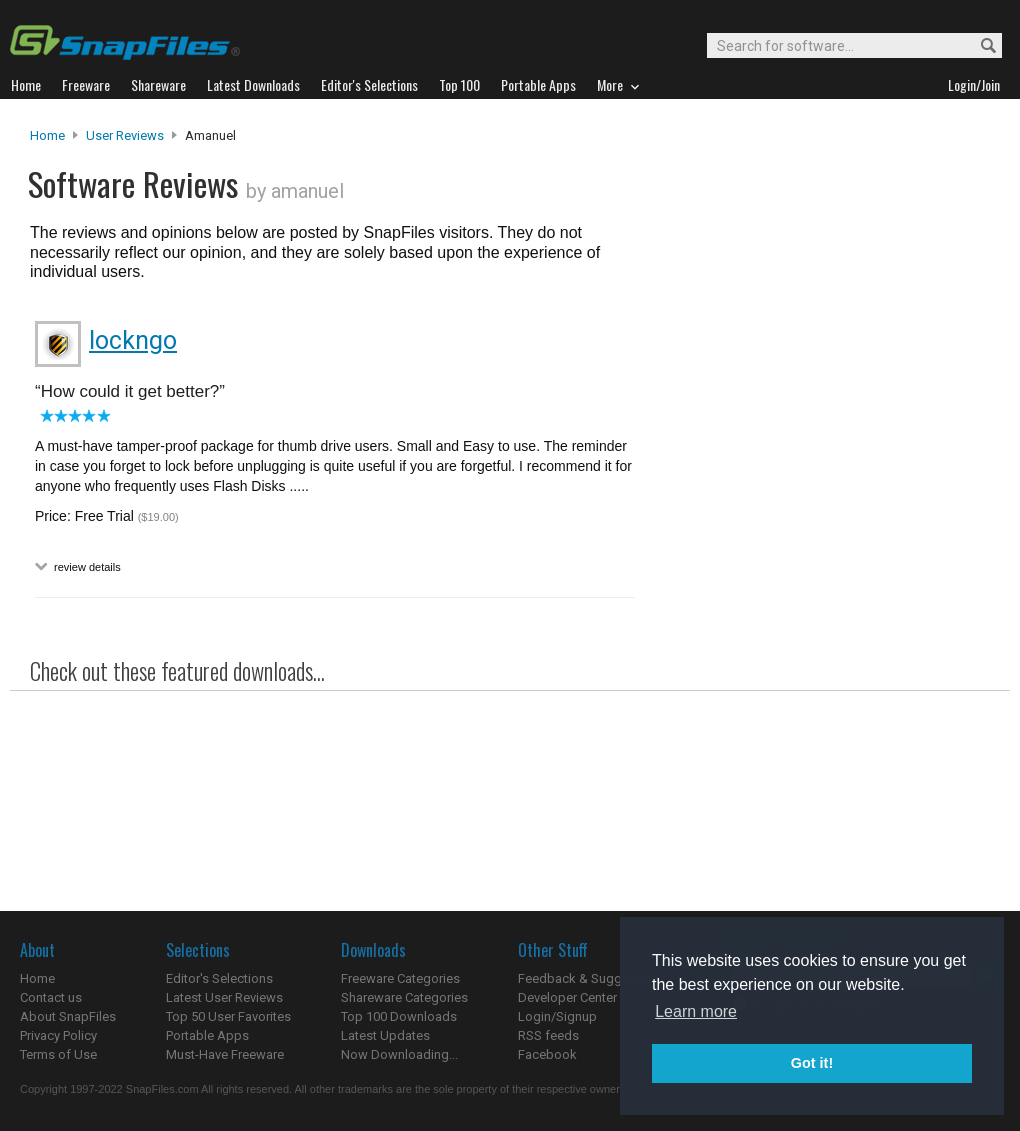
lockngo (133, 340)
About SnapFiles (68, 1016)
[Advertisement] (816, 358)
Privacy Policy (58, 1035)
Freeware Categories (400, 978)
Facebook (547, 1054)
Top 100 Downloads (399, 1016)
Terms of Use (58, 1054)
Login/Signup (557, 1016)
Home (47, 135)
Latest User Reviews (224, 997)
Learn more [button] (696, 1011)
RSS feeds (548, 1035)
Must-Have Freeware (225, 1054)
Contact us (51, 997)
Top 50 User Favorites (228, 1016)
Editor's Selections (219, 978)
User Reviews (125, 135)
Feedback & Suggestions (591, 978)
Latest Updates (385, 1035)
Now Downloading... (399, 1054)
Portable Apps (207, 1035)
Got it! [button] (812, 1063)
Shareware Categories (404, 997)
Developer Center (567, 997)
